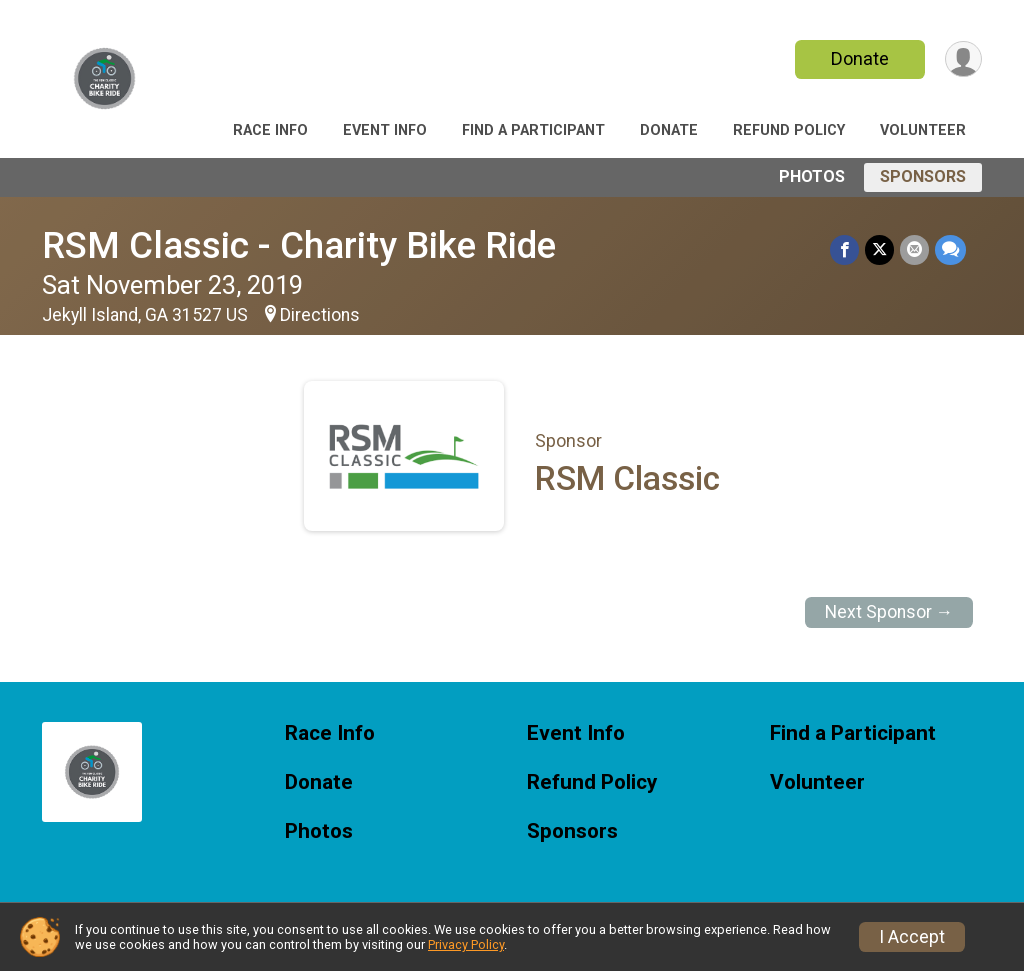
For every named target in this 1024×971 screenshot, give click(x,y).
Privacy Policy (466, 944)
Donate (860, 58)
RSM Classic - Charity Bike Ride (299, 245)
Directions (320, 315)
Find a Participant (533, 130)
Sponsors (923, 176)
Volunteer (923, 130)
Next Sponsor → (889, 612)
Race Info (270, 130)
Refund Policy (789, 130)
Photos (812, 176)
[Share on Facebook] (844, 249)
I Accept (912, 937)
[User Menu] (963, 59)
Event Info (385, 130)
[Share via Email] (914, 249)
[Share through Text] (950, 249)
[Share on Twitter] (879, 249)
